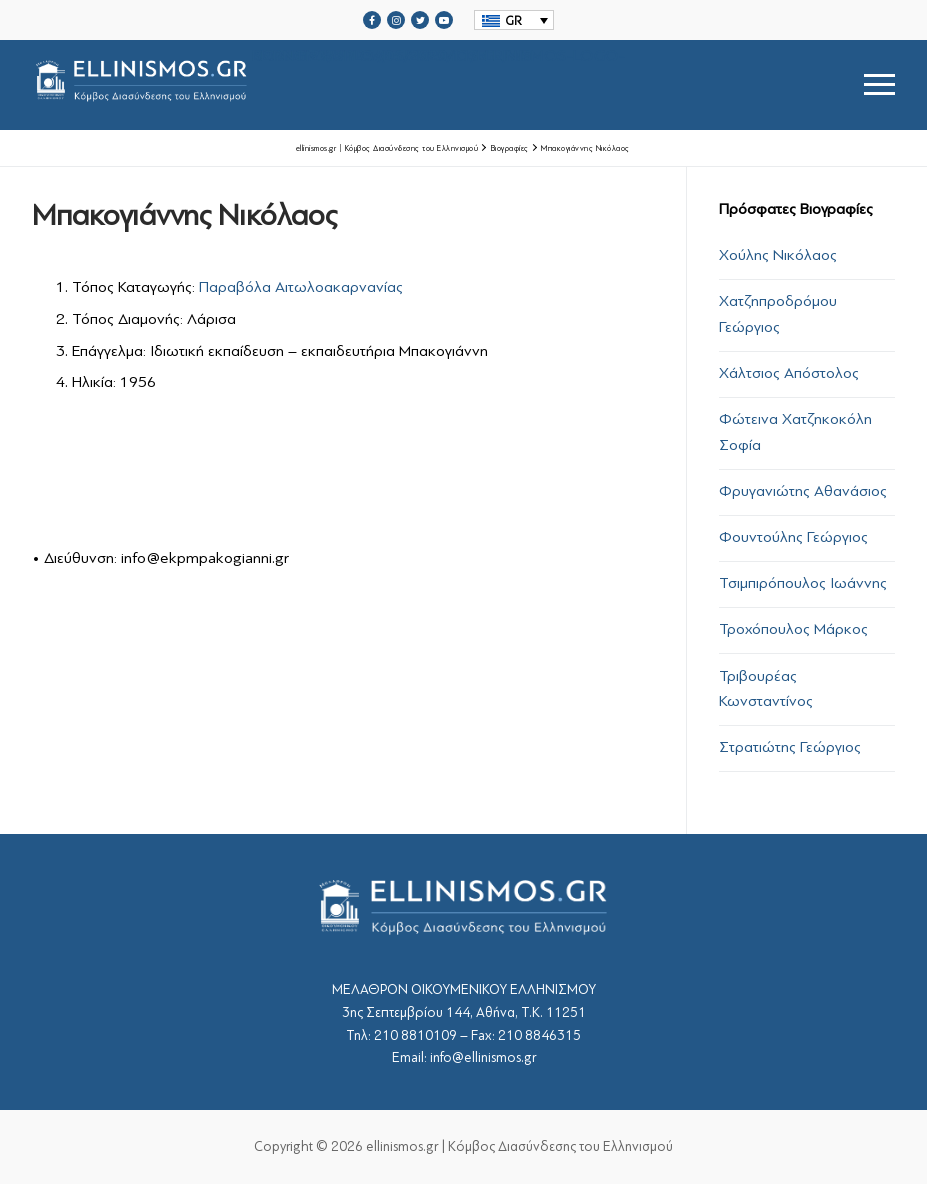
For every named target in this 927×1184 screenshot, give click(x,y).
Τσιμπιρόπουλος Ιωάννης (803, 583)
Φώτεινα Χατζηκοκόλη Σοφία (795, 432)
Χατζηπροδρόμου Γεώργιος (778, 314)
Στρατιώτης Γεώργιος (790, 747)
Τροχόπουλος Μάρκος (793, 629)
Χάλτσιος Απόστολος (789, 373)
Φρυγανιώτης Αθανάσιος (803, 491)
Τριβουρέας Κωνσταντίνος (766, 689)
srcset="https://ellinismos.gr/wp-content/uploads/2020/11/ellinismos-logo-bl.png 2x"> (328, 84)
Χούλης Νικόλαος (778, 255)
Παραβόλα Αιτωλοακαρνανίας (301, 287)
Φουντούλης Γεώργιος (793, 537)
